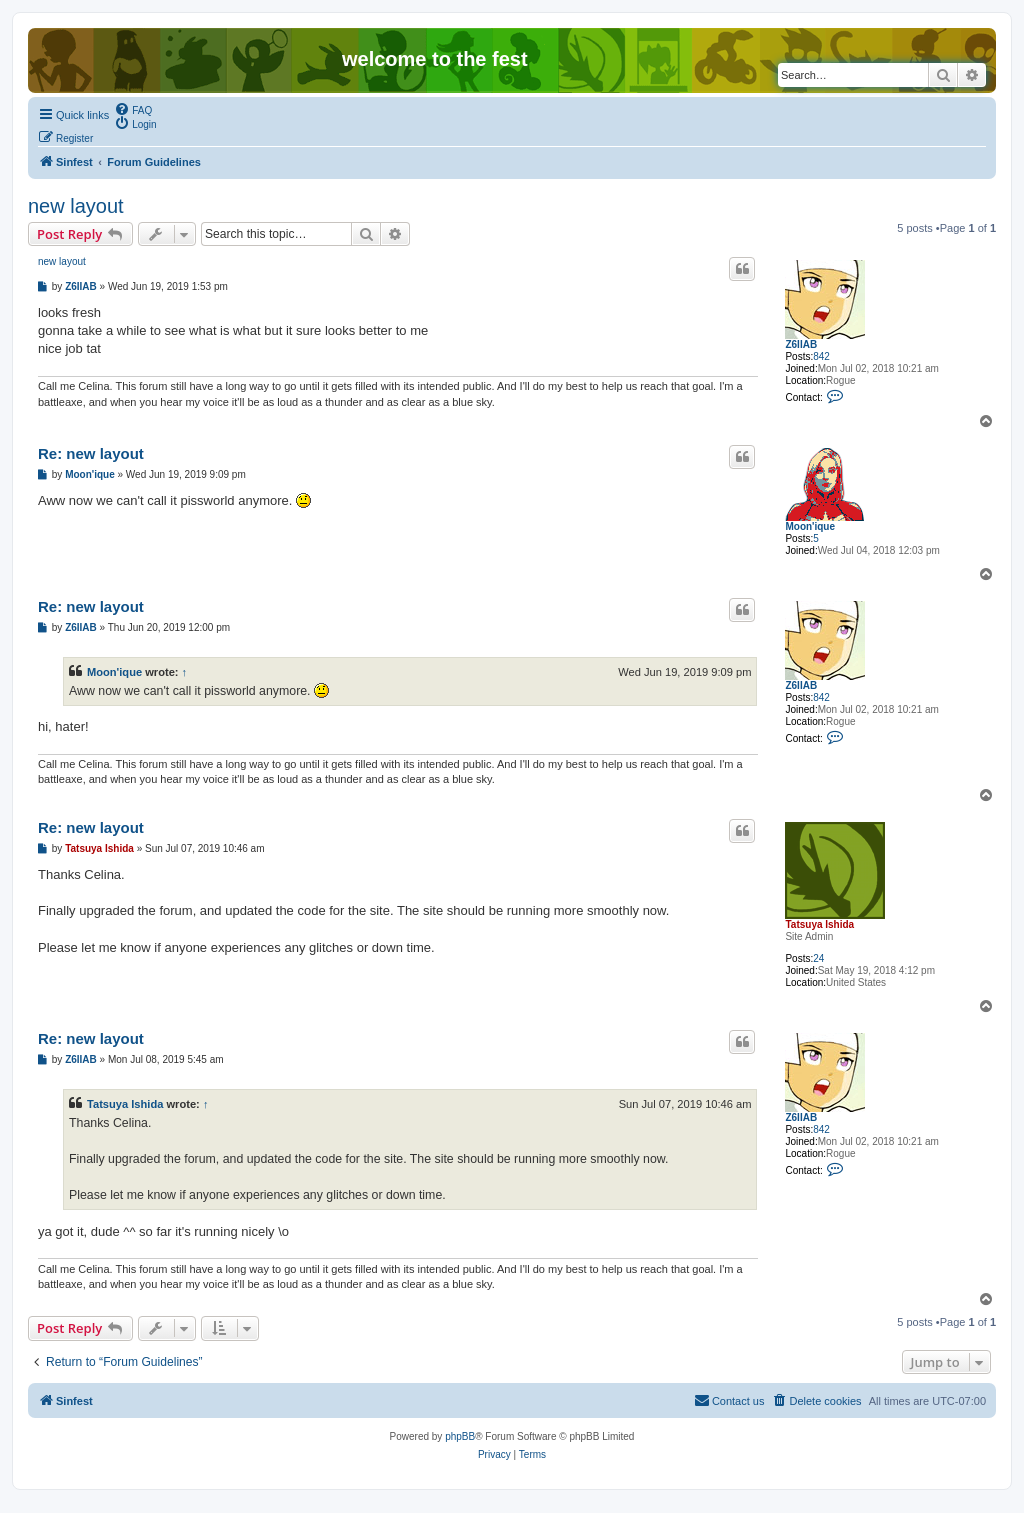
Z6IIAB (801, 344)
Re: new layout (91, 453)
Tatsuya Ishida (819, 924)
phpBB (460, 1436)
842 (821, 356)
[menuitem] (133, 109)
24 (818, 958)
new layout (76, 206)
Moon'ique (810, 526)
